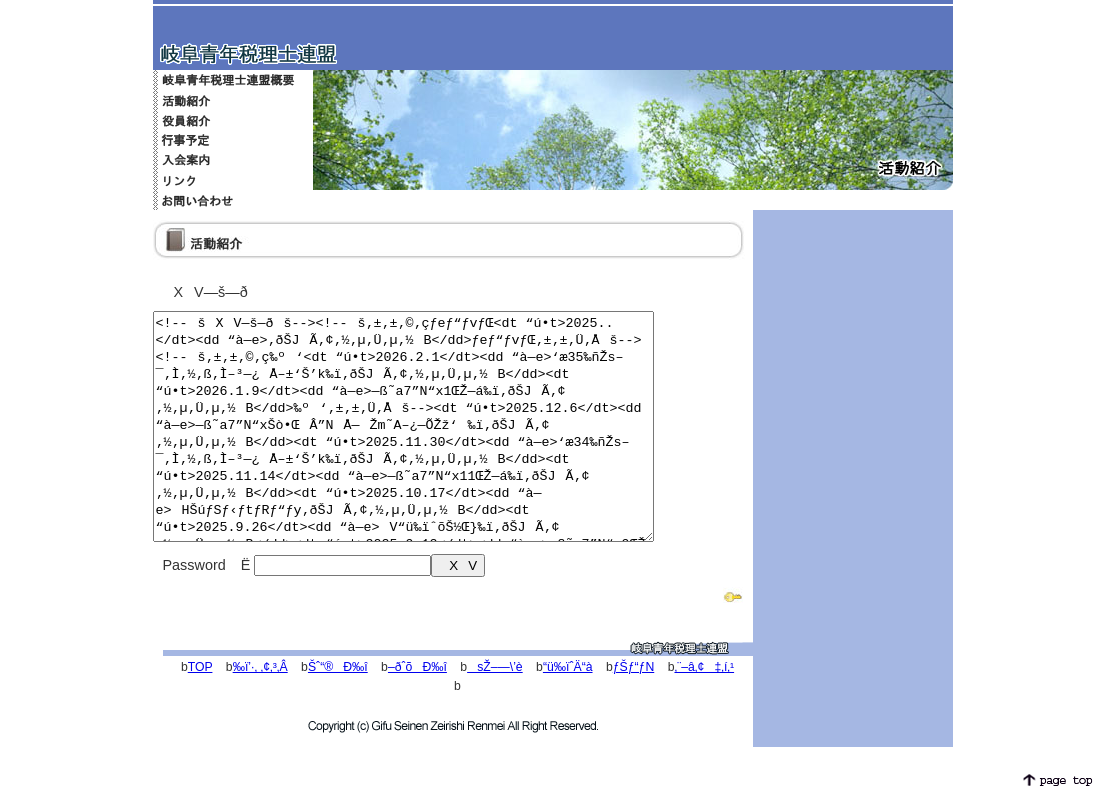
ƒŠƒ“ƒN (633, 712)
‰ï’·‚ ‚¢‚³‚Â (260, 712)
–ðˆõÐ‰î (417, 712)
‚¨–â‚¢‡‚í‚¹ (704, 712)
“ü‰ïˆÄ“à (568, 712)
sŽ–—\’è (495, 712)
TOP (200, 712)
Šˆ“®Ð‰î (338, 712)
